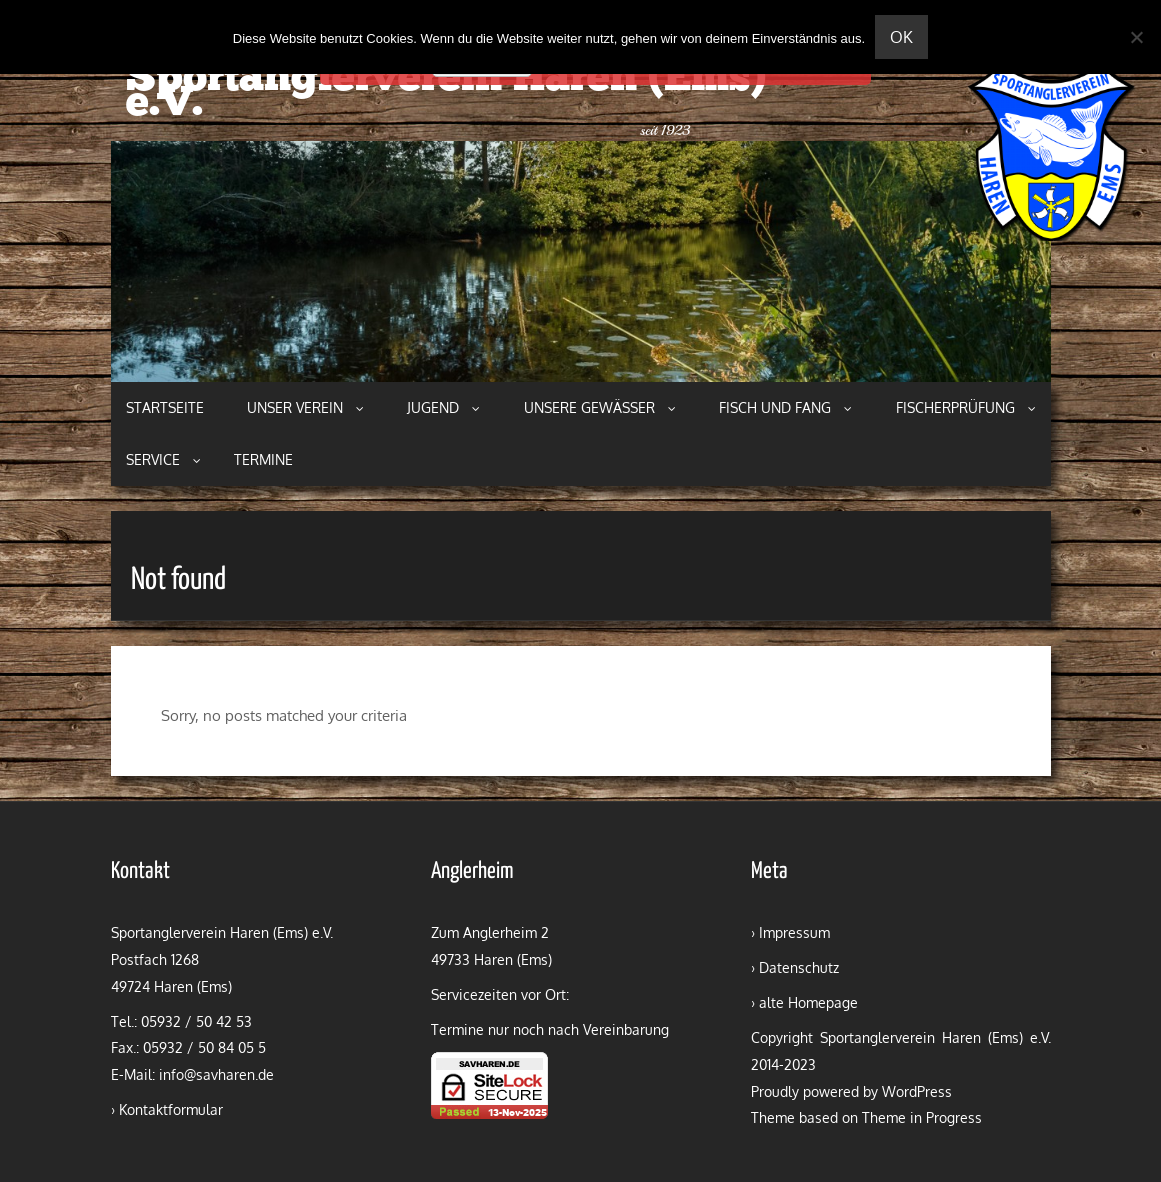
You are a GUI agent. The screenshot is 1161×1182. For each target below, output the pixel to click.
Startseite (165, 407)
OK (901, 37)
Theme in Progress (922, 1117)
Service (163, 459)
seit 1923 (665, 130)
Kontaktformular (171, 1109)
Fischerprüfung (966, 407)
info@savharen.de (216, 1074)
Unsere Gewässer (600, 407)
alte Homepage (808, 1002)
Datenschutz (799, 967)
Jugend (443, 407)
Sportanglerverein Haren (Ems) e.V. (446, 92)
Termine (263, 459)
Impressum (794, 932)
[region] (581, 261)
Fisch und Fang (785, 407)
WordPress (917, 1091)
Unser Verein (305, 407)
